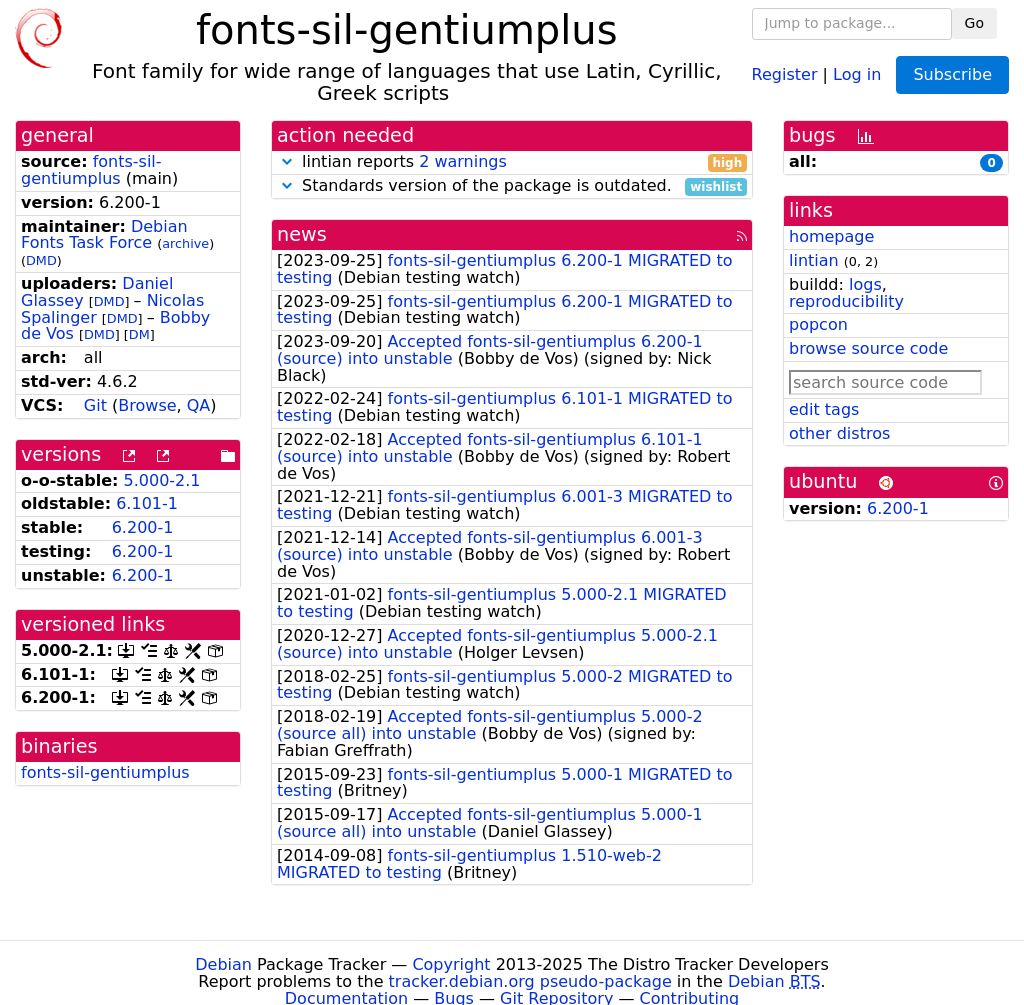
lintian (814, 260)
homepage (831, 236)
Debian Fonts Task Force (104, 235)
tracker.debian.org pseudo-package (530, 981)
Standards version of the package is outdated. (512, 186)
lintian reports (512, 162)
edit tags (824, 409)
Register (785, 73)
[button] (287, 161)
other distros (839, 433)
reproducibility (846, 301)
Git (95, 405)
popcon (818, 324)
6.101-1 (147, 503)
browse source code (868, 348)
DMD (41, 260)
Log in (857, 73)
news (302, 234)
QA (199, 405)
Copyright (451, 964)
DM (139, 334)
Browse (147, 405)
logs (865, 284)
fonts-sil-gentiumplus (91, 170)
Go (974, 23)
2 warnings (463, 161)
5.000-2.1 (162, 480)
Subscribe (952, 74)
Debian (223, 964)
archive (185, 243)
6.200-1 (143, 527)
